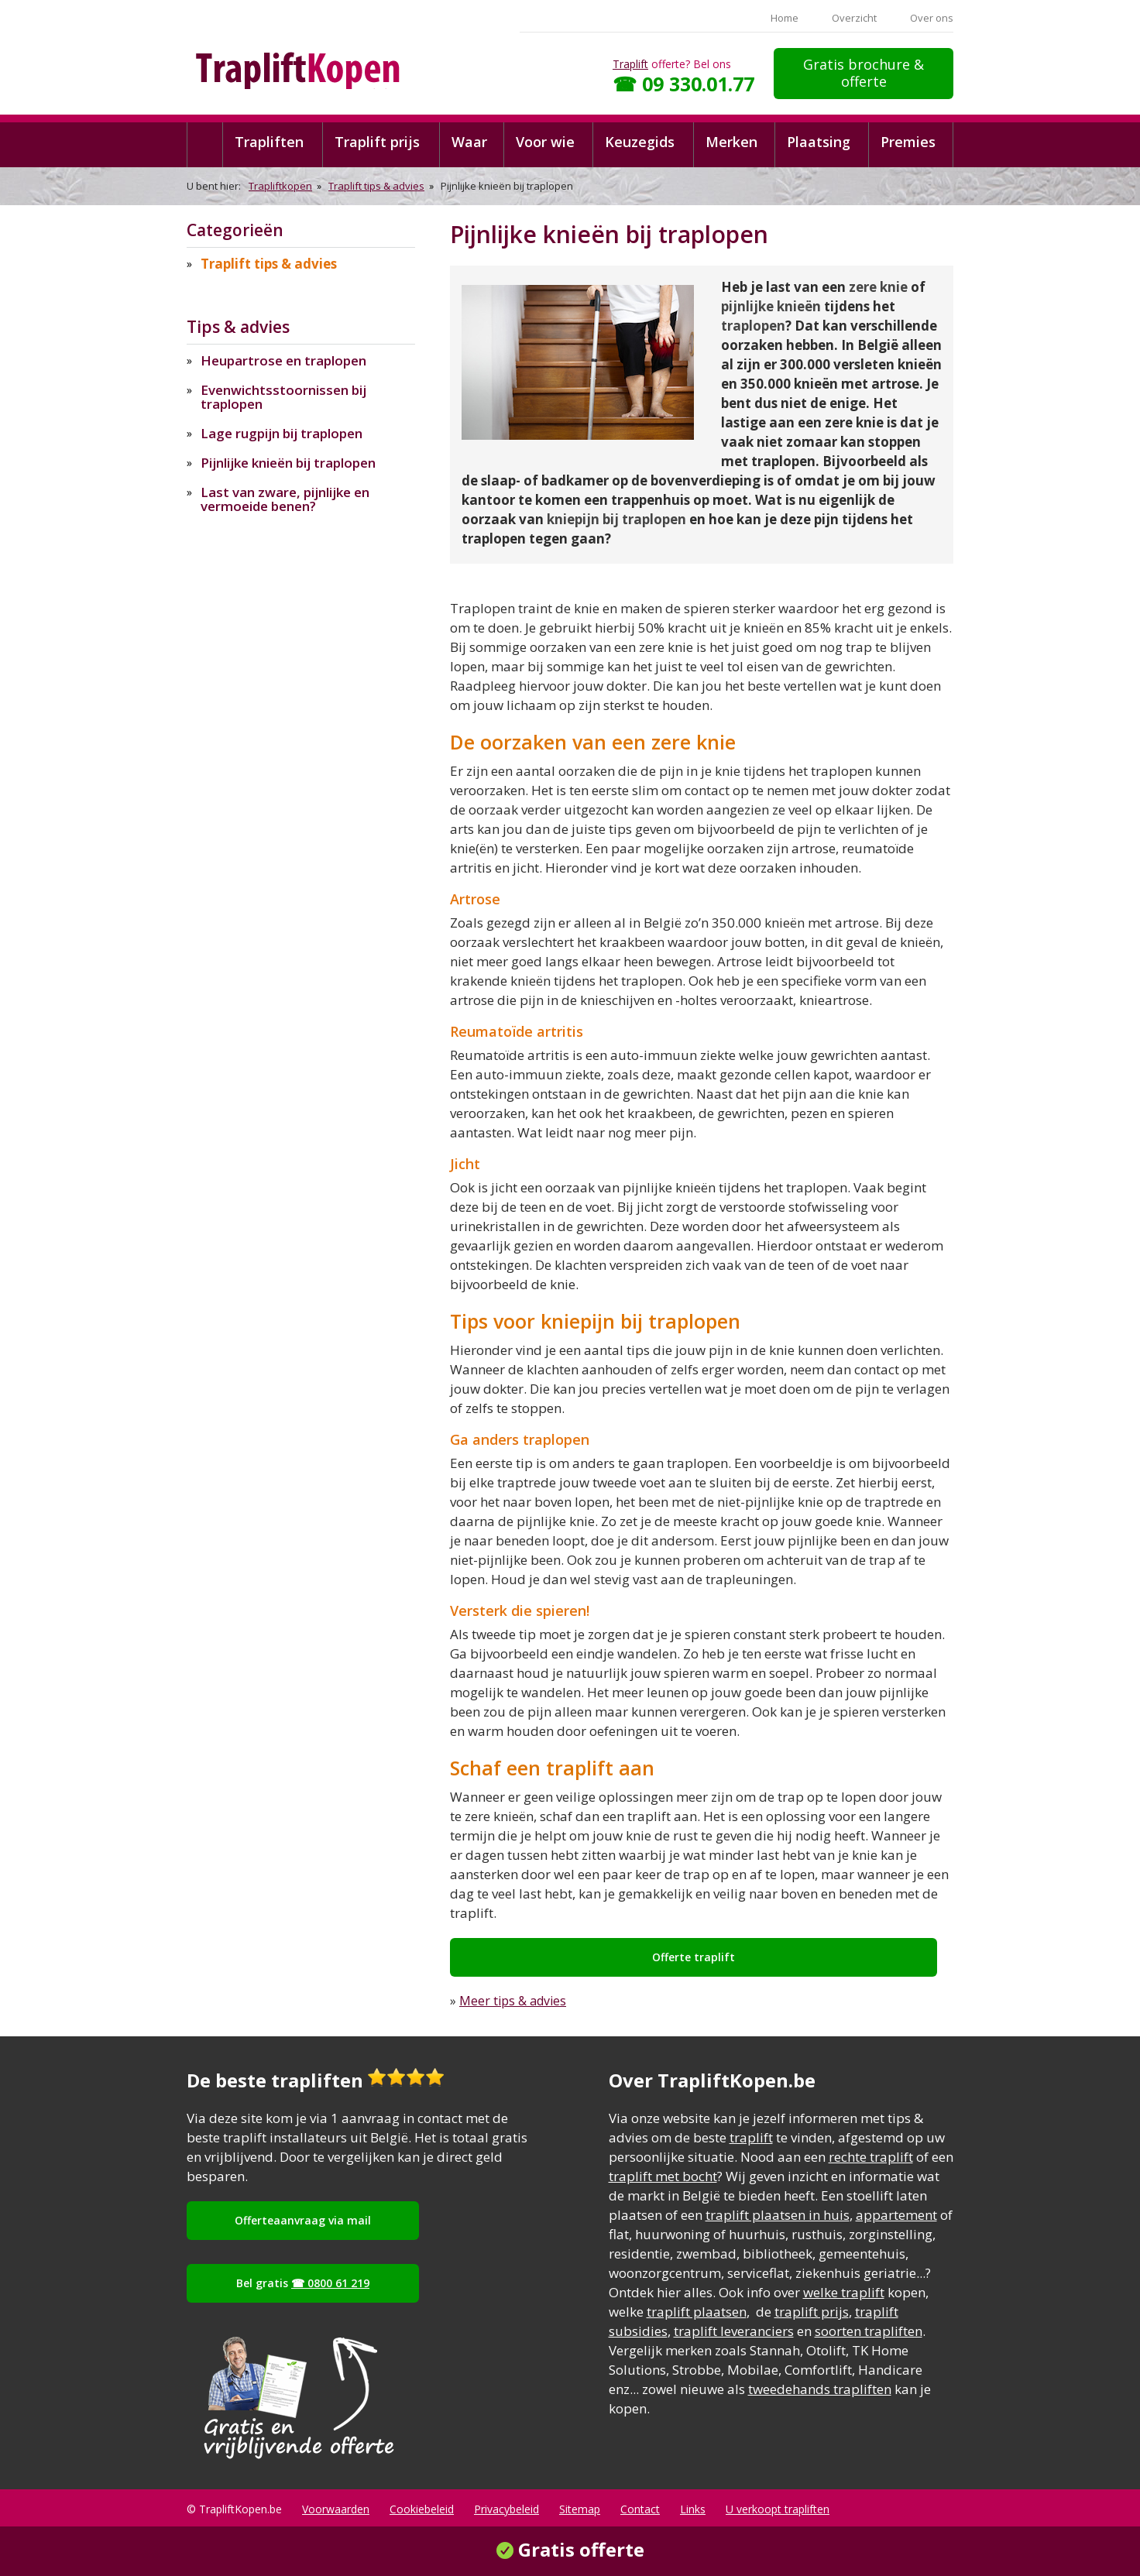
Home (784, 18)
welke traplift (843, 2292)
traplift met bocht (663, 2176)
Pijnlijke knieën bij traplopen (288, 463)
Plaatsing (818, 141)
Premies (908, 141)
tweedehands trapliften (819, 2389)
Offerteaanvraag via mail (303, 2220)
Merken (731, 141)
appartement (896, 2215)
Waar (469, 141)
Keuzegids (640, 141)
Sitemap (579, 2509)
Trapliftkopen (280, 186)
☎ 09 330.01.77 (683, 83)
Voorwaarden (335, 2509)
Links (693, 2509)
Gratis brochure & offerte (863, 73)
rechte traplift (871, 2157)
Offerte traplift (693, 1957)
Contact (640, 2509)
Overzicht (854, 18)
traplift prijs (811, 2311)
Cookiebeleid (422, 2509)
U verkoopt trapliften (777, 2509)
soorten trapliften (868, 2331)
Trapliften (269, 141)
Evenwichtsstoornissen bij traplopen (283, 397)
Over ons (931, 18)
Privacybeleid (506, 2509)
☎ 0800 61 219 (330, 2283)
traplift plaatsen (697, 2311)
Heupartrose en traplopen (283, 360)
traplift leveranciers (734, 2331)
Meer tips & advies (512, 2000)
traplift (751, 2137)
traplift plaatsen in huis (778, 2215)
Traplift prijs (377, 141)
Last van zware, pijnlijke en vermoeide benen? (285, 499)
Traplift (630, 64)
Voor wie (545, 141)
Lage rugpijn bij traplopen (281, 433)
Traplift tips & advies (376, 186)
